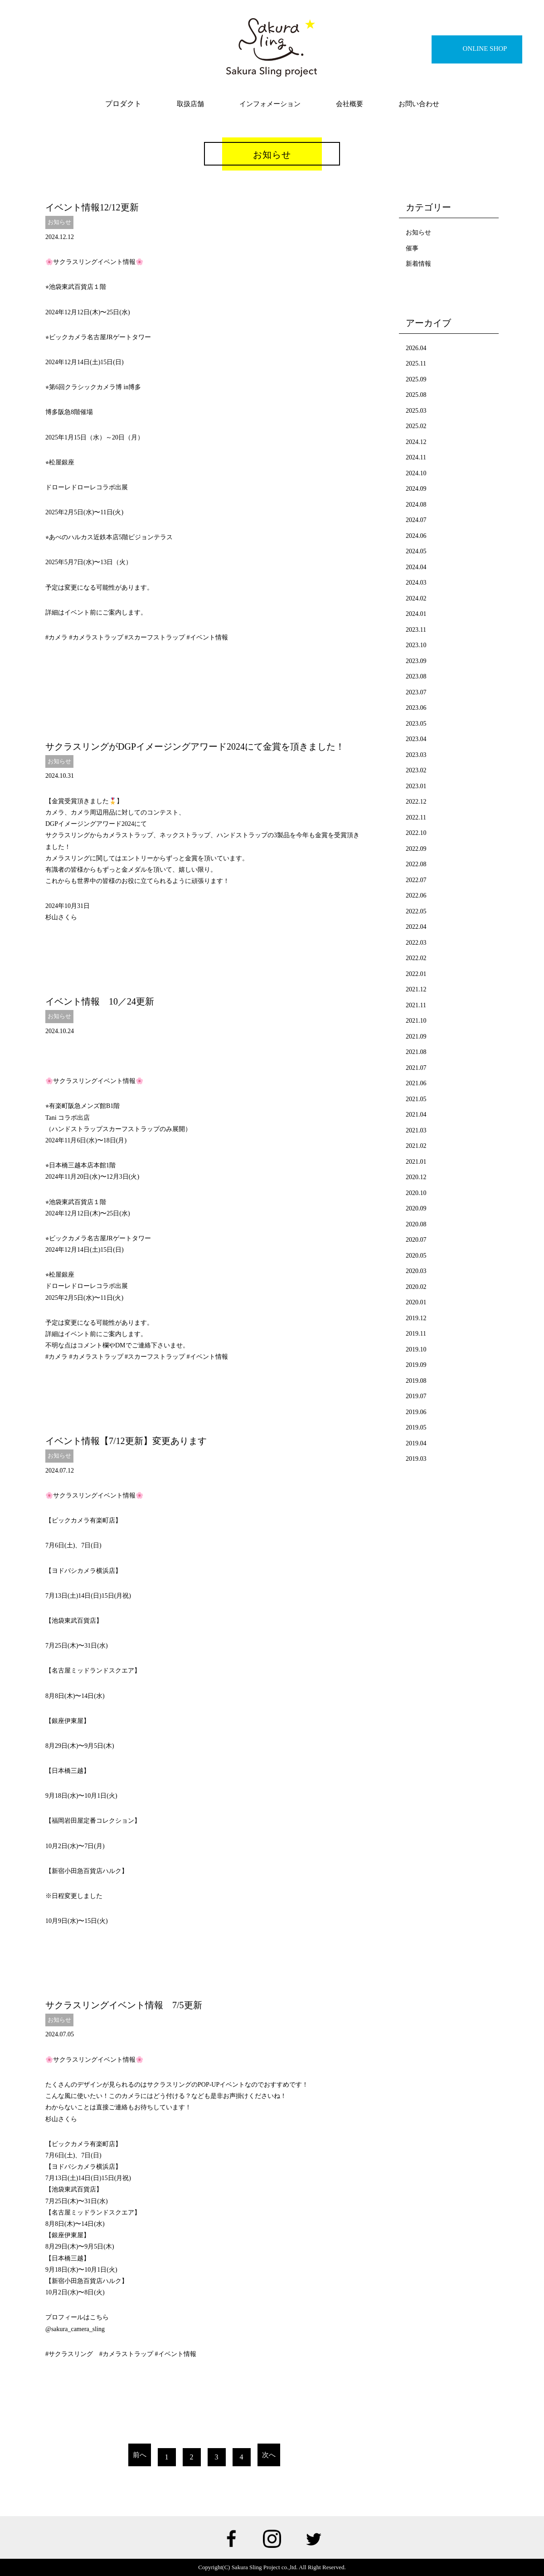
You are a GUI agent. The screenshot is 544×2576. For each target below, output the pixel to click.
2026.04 (416, 348)
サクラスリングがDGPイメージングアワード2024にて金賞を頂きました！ (195, 746)
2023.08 (416, 676)
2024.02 (416, 598)
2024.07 (416, 520)
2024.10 (416, 473)
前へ (139, 2455)
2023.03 (416, 754)
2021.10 (416, 1020)
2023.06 (416, 707)
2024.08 (416, 504)
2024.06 (416, 535)
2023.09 (416, 661)
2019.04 (416, 1443)
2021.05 (416, 1099)
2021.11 (416, 1005)
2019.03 (416, 1458)
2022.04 (416, 926)
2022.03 (416, 942)
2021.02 (416, 1145)
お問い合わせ (418, 103)
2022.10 (416, 832)
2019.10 (416, 1349)
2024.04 (416, 567)
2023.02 (416, 770)
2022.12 (416, 801)
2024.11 (416, 457)
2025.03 (416, 410)
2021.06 (416, 1083)
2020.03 (416, 1271)
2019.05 (416, 1427)
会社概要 (349, 103)
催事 (412, 248)
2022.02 (416, 958)
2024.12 (416, 442)
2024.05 (416, 551)
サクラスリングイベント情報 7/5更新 (123, 2005)
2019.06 (416, 1412)
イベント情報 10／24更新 (99, 1001)
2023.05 (416, 723)
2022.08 (416, 864)
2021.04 (416, 1114)
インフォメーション (270, 103)
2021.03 (416, 1130)
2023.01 (416, 786)
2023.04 (416, 739)
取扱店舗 (190, 103)
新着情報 (418, 263)
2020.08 (416, 1224)
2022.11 (416, 817)
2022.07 (416, 880)
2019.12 (416, 1318)
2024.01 (416, 613)
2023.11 (416, 629)
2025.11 (416, 363)
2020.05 (416, 1255)
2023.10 (416, 645)
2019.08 (416, 1380)
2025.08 (416, 394)
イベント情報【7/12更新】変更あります (126, 1441)
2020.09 (416, 1208)
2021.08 (416, 1052)
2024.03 (416, 582)
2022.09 (416, 848)
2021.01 (416, 1161)
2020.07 (416, 1239)
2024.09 (416, 488)
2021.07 (416, 1067)
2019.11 (416, 1333)
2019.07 (416, 1396)
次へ (269, 2455)
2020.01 (416, 1302)
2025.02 (416, 426)
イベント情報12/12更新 (92, 207)
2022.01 (416, 974)
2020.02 (416, 1286)
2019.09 (416, 1364)
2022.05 (416, 911)
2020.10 (416, 1193)
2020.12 (416, 1177)
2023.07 (416, 692)
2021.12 (416, 989)
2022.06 (416, 895)
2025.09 (416, 379)
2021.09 (416, 1036)
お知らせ (59, 222)
